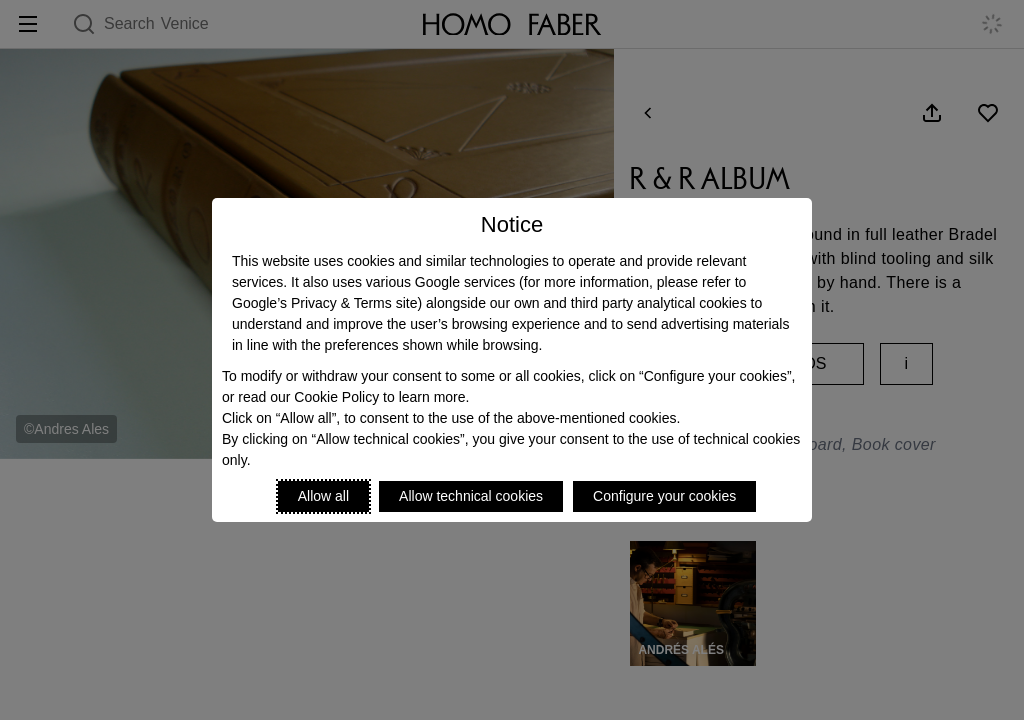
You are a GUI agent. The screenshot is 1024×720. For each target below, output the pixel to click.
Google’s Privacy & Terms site (324, 303)
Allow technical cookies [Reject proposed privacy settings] (471, 496)
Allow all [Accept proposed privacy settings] (323, 496)
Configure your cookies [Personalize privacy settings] (664, 496)
